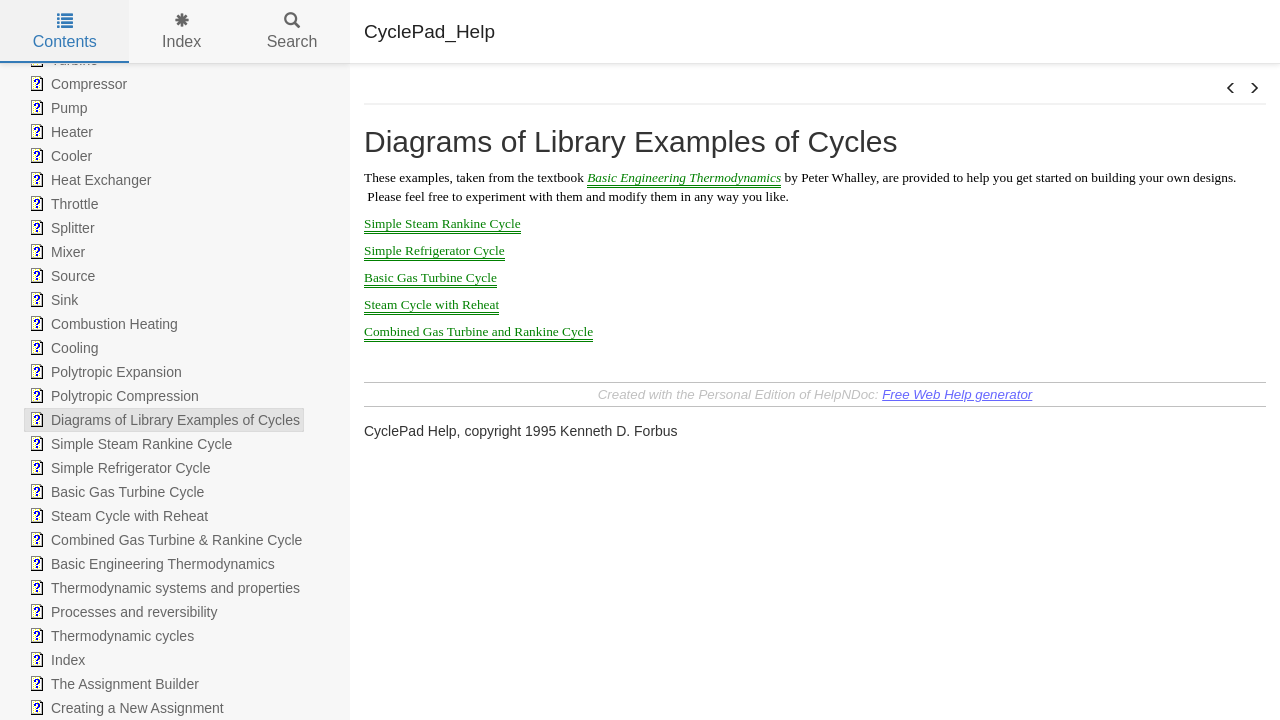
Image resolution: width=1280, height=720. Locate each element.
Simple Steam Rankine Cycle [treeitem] (128, 444)
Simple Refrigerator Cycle (434, 250)
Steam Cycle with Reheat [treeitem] (116, 516)
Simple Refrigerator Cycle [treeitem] (118, 468)
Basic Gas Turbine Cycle (430, 277)
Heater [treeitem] (59, 132)
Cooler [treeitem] (58, 156)
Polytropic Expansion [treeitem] (103, 372)
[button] (1231, 89)
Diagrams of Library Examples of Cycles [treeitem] (162, 420)
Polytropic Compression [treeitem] (112, 396)
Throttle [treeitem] (61, 204)
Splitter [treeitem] (60, 228)
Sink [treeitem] (51, 300)
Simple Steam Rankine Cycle (442, 223)
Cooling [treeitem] (61, 348)
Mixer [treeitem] (55, 252)
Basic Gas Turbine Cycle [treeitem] (114, 492)
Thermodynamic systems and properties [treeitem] (162, 588)
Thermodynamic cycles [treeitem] (109, 636)
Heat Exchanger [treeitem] (88, 180)
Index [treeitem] (55, 660)
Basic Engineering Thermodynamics (684, 177)
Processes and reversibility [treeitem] (121, 612)
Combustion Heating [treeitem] (101, 324)
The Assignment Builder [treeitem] (112, 684)
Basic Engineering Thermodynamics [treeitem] (150, 564)
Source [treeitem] (60, 276)
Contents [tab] (65, 31)
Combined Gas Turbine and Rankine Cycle (478, 331)
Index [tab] (181, 31)
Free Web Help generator (957, 394)
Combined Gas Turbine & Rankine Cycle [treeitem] (163, 540)
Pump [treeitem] (56, 108)
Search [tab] (292, 31)
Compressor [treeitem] (76, 84)
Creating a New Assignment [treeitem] (124, 708)
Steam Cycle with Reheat (431, 304)
